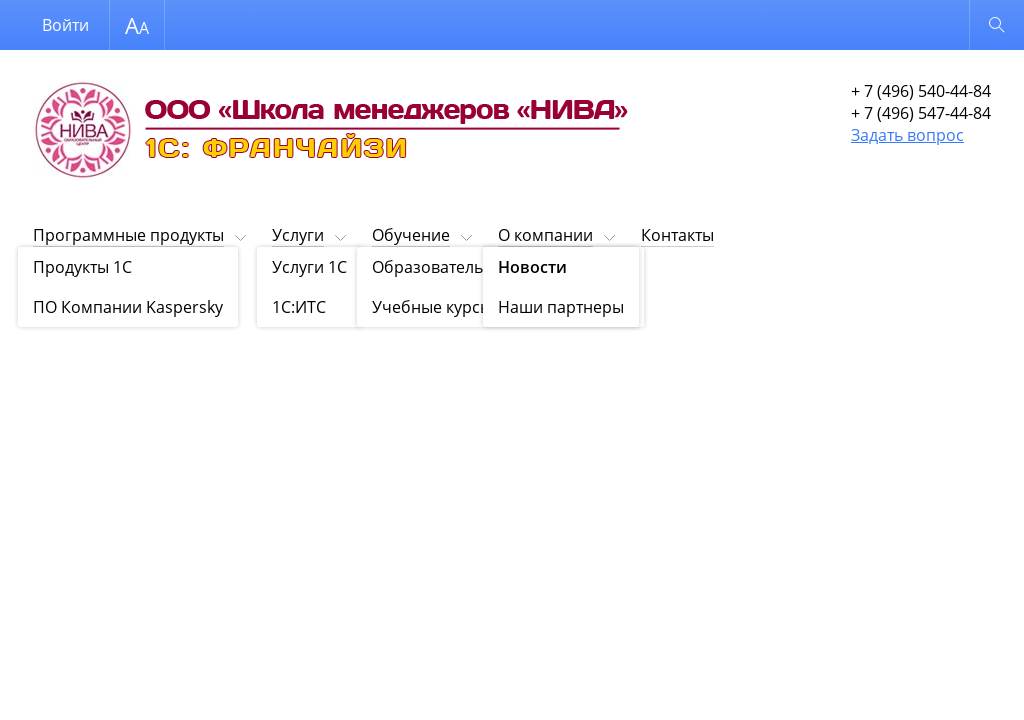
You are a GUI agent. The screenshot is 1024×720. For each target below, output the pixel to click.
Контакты (677, 235)
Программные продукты (128, 235)
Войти (65, 25)
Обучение (411, 235)
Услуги (298, 235)
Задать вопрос (907, 135)
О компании (545, 235)
